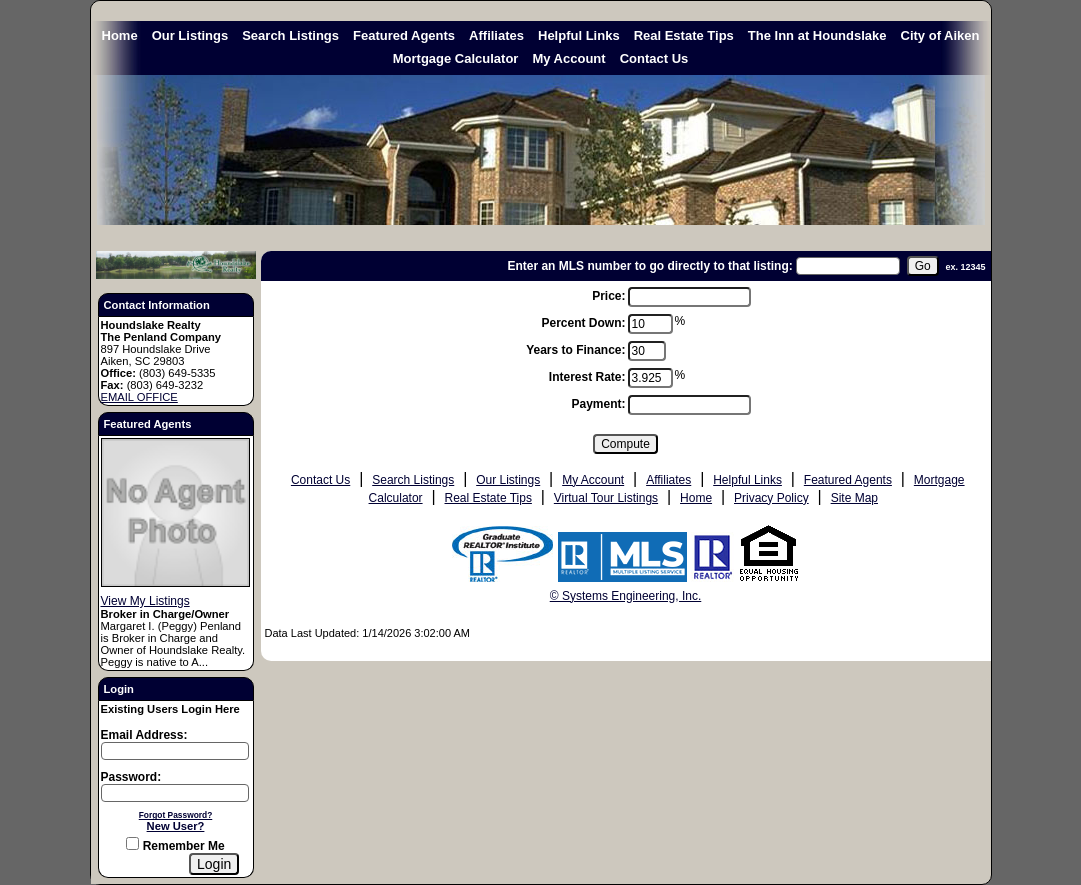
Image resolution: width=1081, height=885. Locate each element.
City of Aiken (940, 35)
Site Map (854, 498)
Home (120, 35)
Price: (608, 296)
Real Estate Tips (684, 35)
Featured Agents (404, 35)
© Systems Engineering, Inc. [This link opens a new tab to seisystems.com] (626, 596)
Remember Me (175, 846)
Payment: (598, 404)
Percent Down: (583, 323)
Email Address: (144, 735)
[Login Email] (175, 751)
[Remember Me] (132, 843)
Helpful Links (579, 35)
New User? (176, 826)
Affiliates (496, 35)
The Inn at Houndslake (817, 35)
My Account (568, 58)
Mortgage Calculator (456, 58)
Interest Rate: (587, 377)
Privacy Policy (771, 498)
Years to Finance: (575, 350)
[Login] (214, 864)
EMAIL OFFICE (139, 397)
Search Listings (290, 35)
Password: (131, 777)
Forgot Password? (176, 815)
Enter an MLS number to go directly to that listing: (649, 266)
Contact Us (654, 58)
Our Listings (190, 35)
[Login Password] (175, 793)
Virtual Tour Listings (606, 498)
